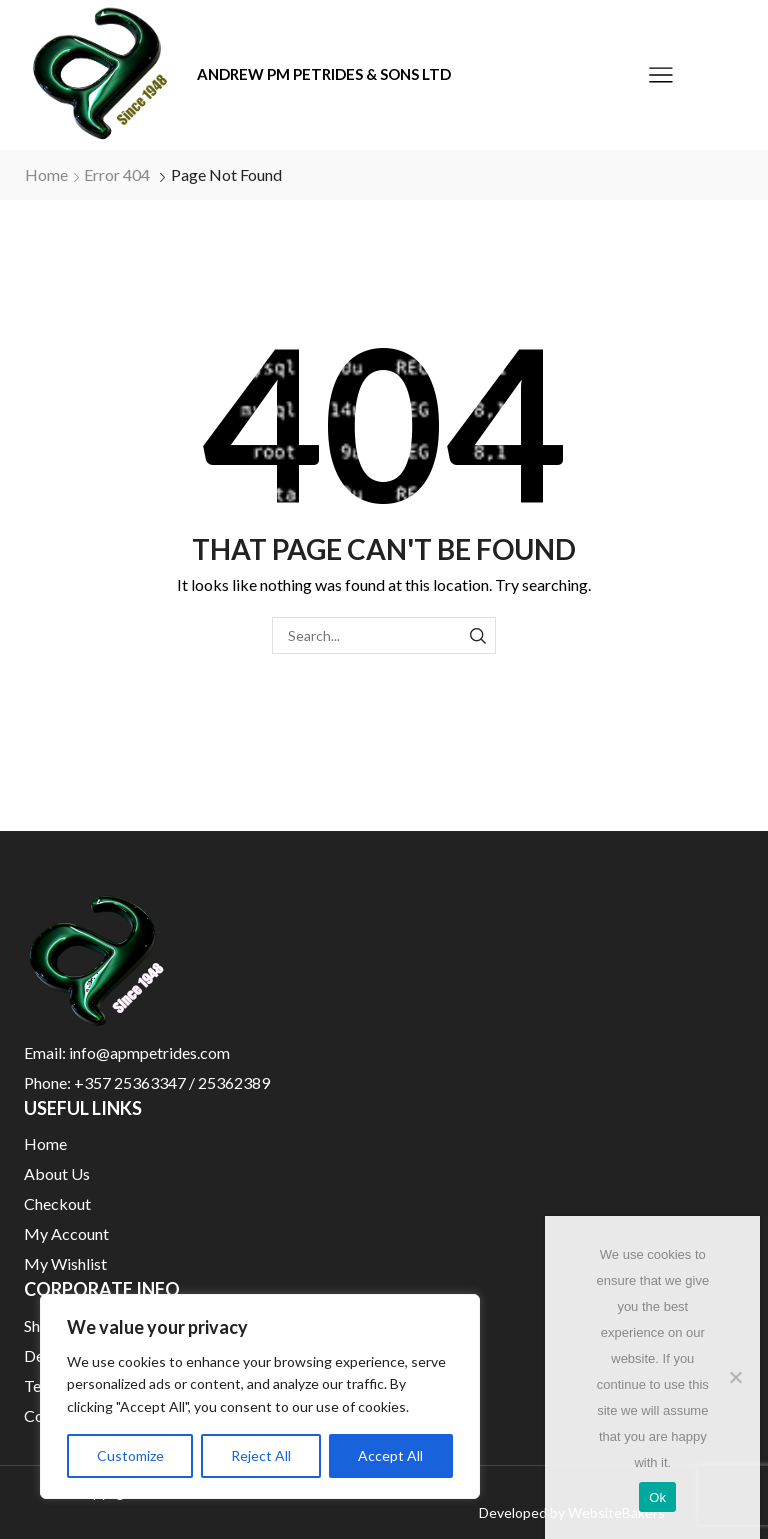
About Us (57, 1173)
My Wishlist (65, 1263)
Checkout (57, 1203)
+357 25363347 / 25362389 (172, 1082)
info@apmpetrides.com (149, 1052)
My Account (66, 1233)
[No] (735, 1377)
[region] (260, 1396)
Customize (130, 1455)
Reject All (261, 1455)
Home (46, 174)
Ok (657, 1497)
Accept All (390, 1455)
